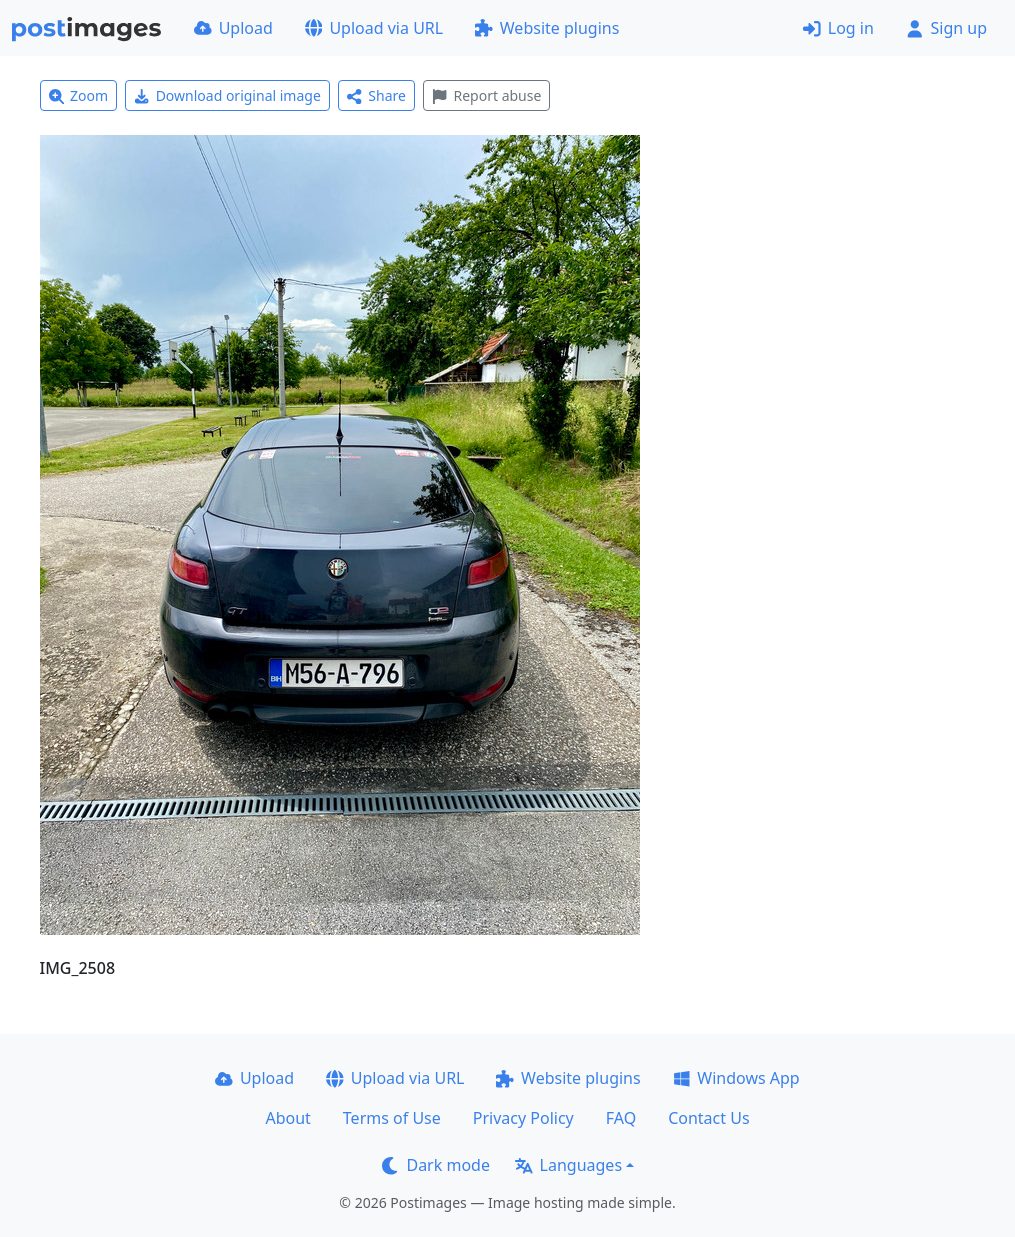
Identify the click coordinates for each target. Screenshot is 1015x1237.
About (287, 1118)
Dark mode (436, 1165)
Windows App (736, 1078)
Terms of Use (392, 1118)
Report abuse (486, 95)
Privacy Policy (523, 1118)
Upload (233, 28)
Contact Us (708, 1118)
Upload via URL (374, 28)
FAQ (621, 1118)
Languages (568, 1165)
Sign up (946, 28)
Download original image (227, 95)
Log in (838, 28)
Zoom (79, 95)
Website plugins (547, 28)
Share (376, 95)
